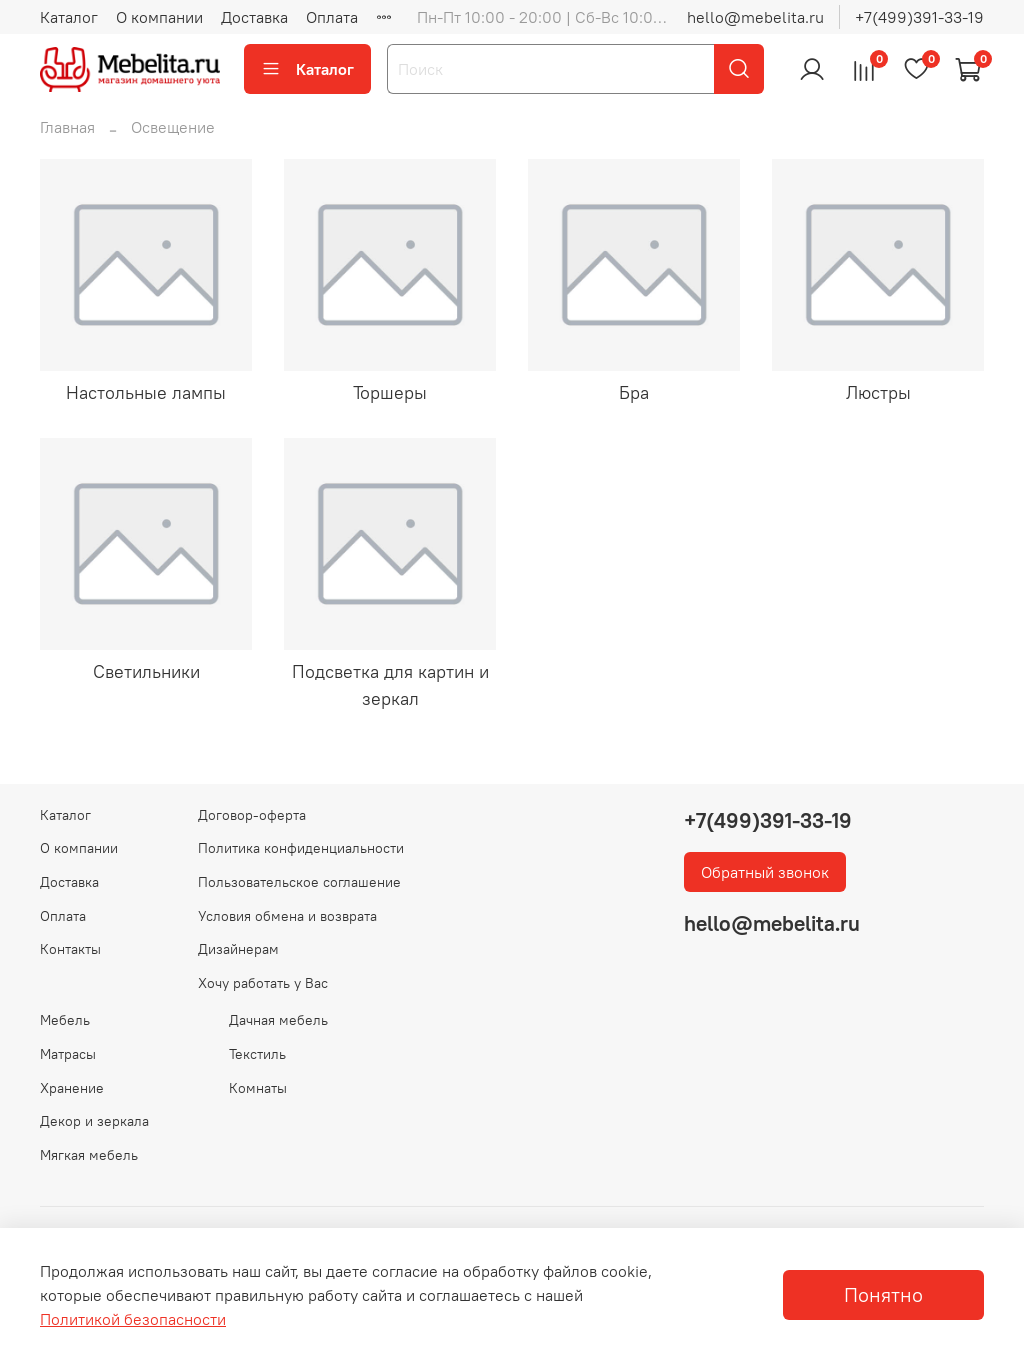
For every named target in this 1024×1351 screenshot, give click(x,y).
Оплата (332, 17)
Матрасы (68, 1054)
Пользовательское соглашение (299, 882)
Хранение (72, 1088)
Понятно (883, 1294)
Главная (67, 127)
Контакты (70, 949)
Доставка (254, 17)
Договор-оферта (252, 815)
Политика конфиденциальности (301, 848)
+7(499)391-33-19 (919, 17)
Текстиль (257, 1054)
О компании (159, 17)
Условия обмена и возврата (287, 916)
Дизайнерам (238, 949)
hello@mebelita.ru (755, 17)
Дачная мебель (278, 1020)
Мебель (65, 1020)
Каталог (69, 17)
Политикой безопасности (133, 1319)
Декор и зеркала (94, 1121)
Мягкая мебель (89, 1155)
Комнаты (258, 1088)
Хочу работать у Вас (263, 983)
